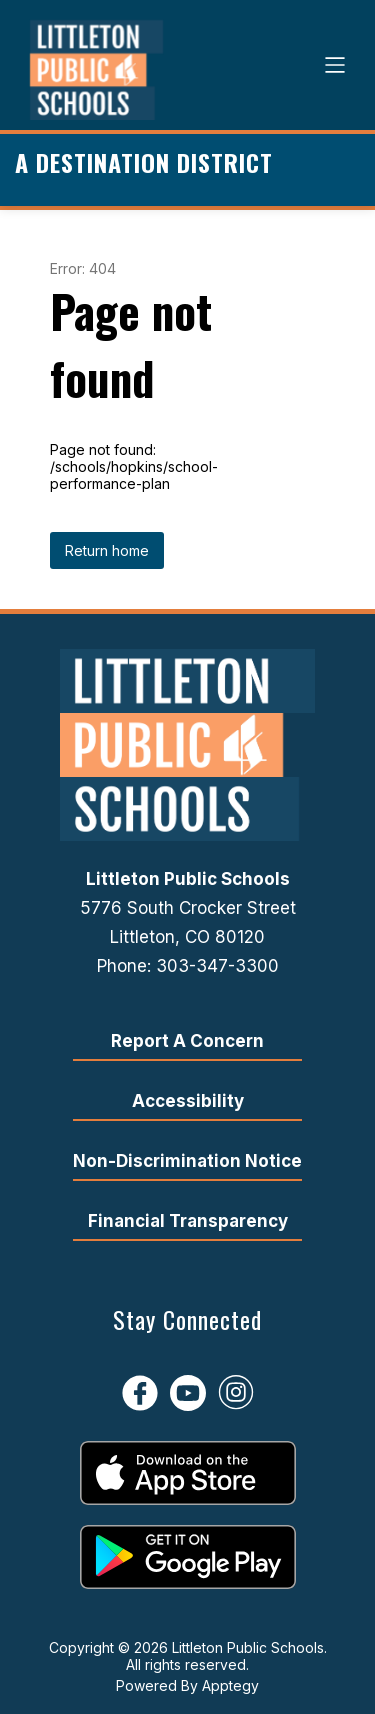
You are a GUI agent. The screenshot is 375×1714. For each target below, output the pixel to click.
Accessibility (188, 1101)
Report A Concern (187, 1041)
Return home (107, 550)
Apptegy (230, 1685)
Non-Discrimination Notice (187, 1161)
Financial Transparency (188, 1221)
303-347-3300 (217, 966)
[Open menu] (335, 65)
